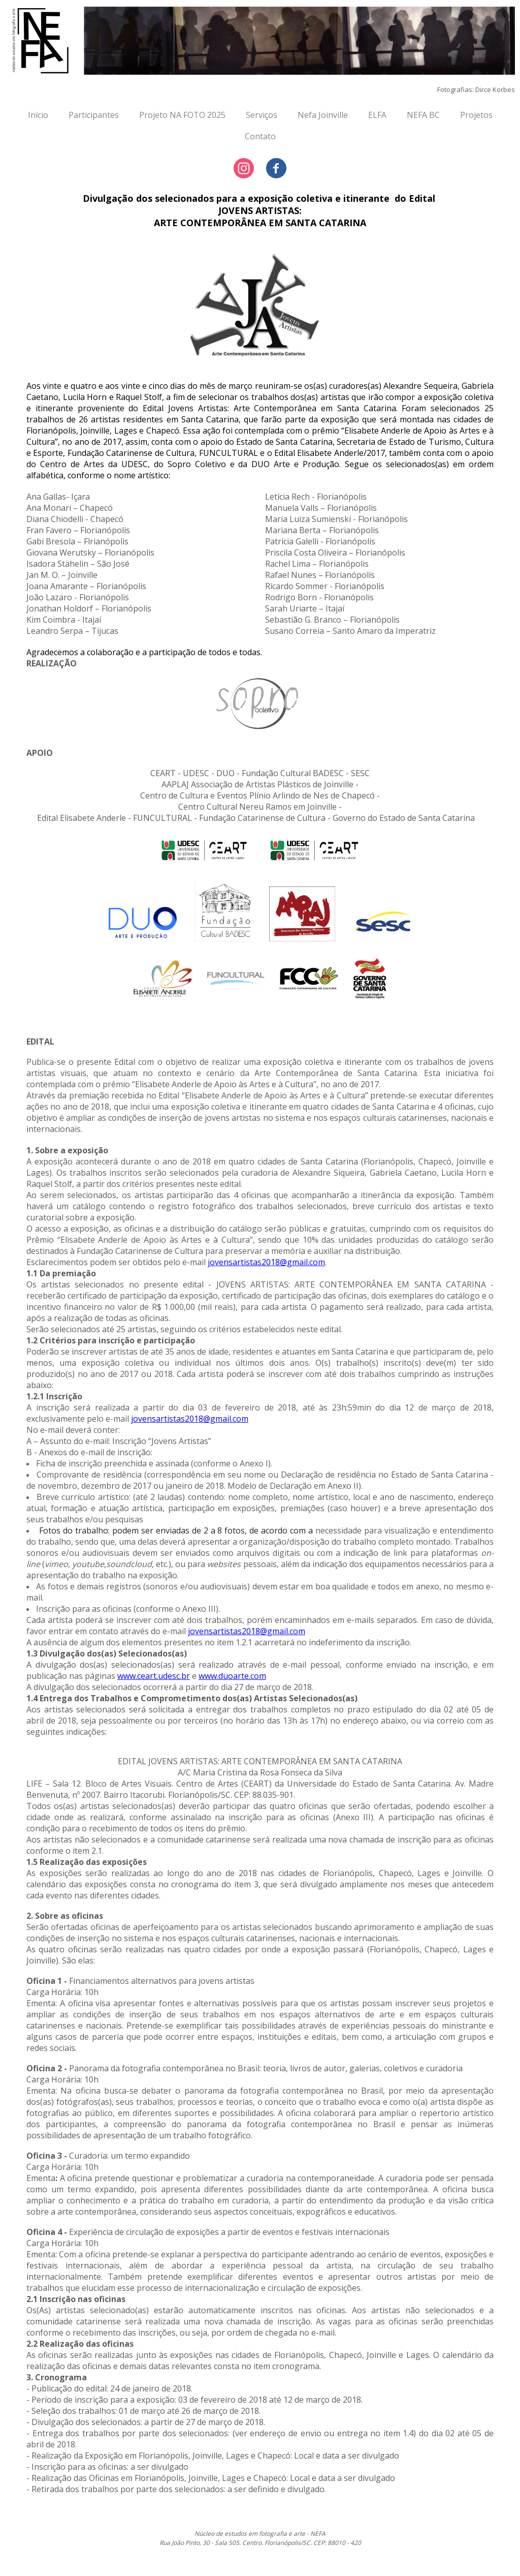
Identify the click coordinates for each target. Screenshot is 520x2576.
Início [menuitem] (38, 114)
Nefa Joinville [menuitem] (323, 114)
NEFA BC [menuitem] (423, 114)
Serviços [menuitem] (261, 114)
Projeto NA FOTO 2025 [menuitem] (182, 114)
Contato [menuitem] (260, 136)
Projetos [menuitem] (476, 114)
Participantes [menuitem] (94, 114)
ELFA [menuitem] (377, 114)
